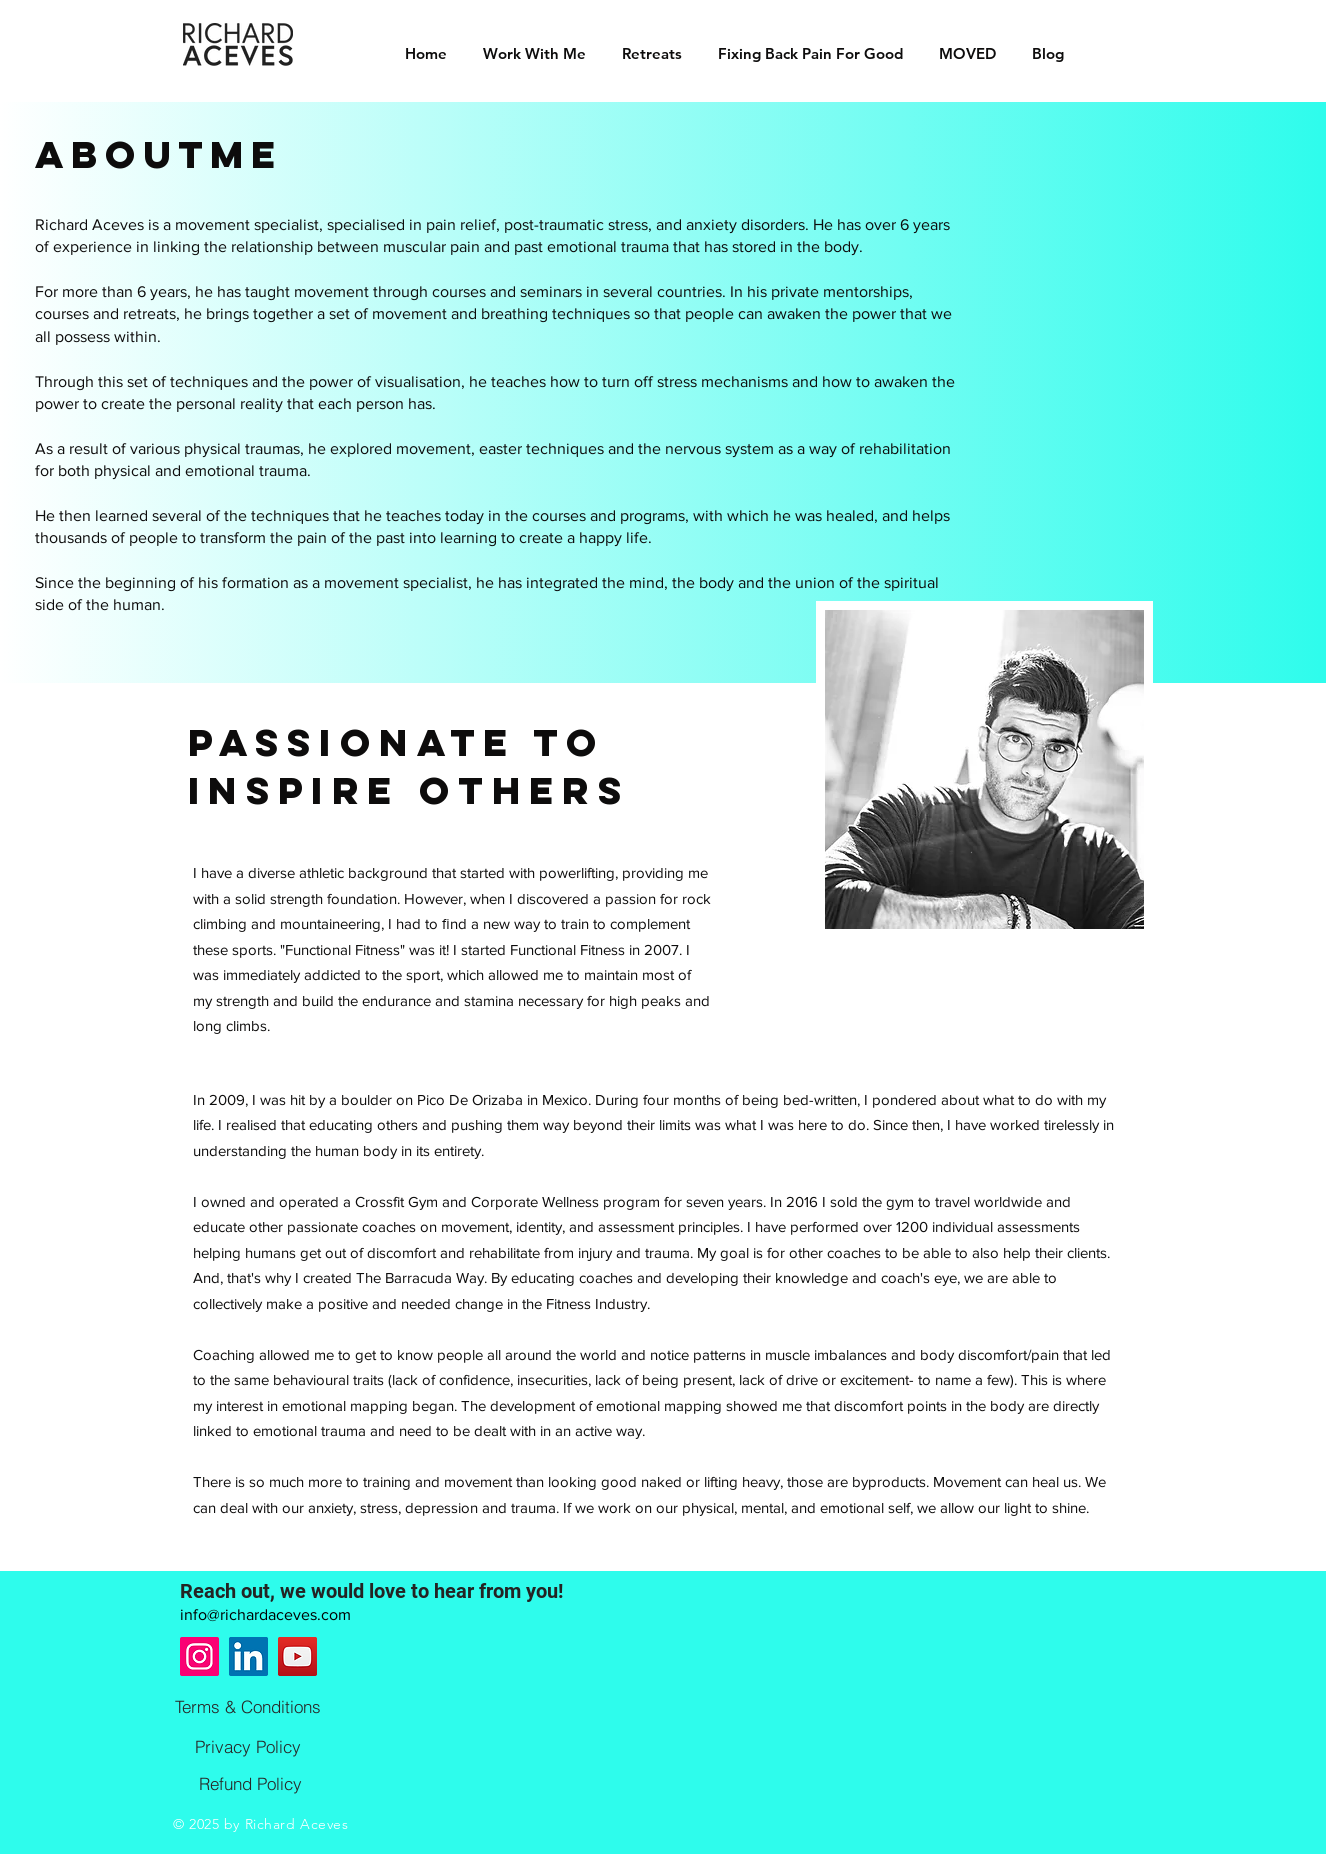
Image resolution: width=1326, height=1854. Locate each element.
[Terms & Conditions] (248, 1706)
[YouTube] (297, 1656)
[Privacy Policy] (248, 1746)
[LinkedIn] (248, 1656)
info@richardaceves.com (265, 1614)
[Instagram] (199, 1656)
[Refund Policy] (250, 1783)
